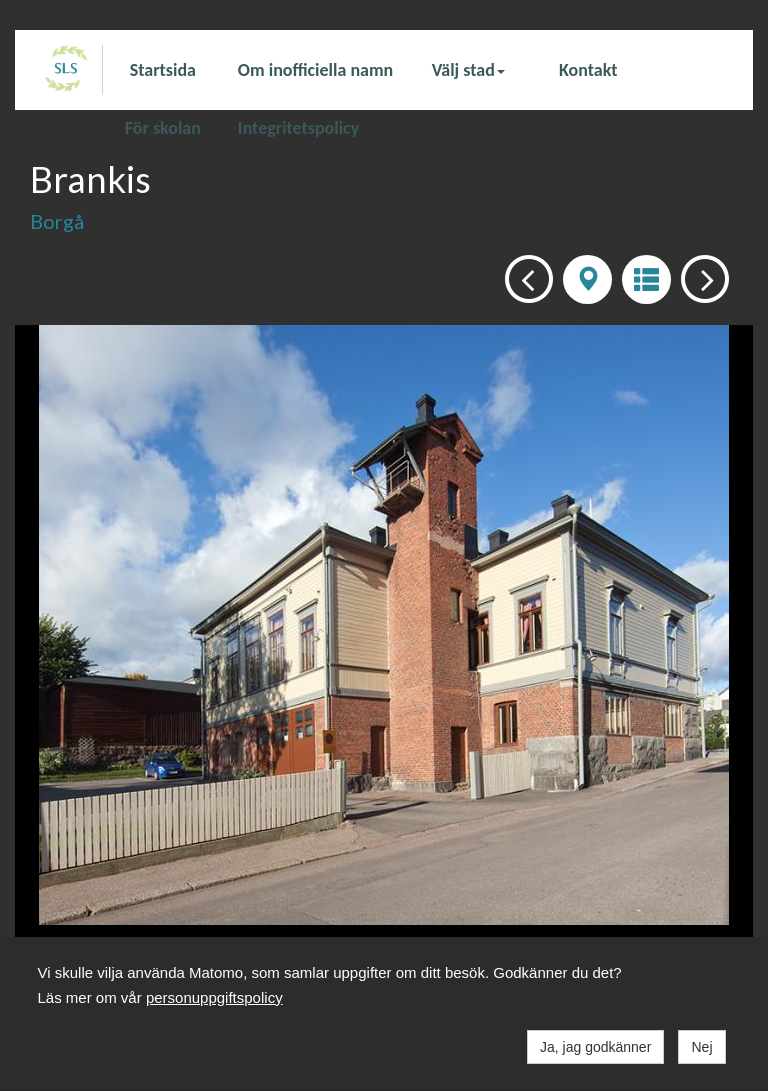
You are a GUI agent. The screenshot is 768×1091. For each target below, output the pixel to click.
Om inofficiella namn (315, 70)
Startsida (163, 70)
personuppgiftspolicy (214, 997)
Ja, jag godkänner (595, 1047)
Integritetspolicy (298, 127)
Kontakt (588, 70)
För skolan (163, 127)
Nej (701, 1047)
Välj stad (468, 70)
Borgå (57, 221)
